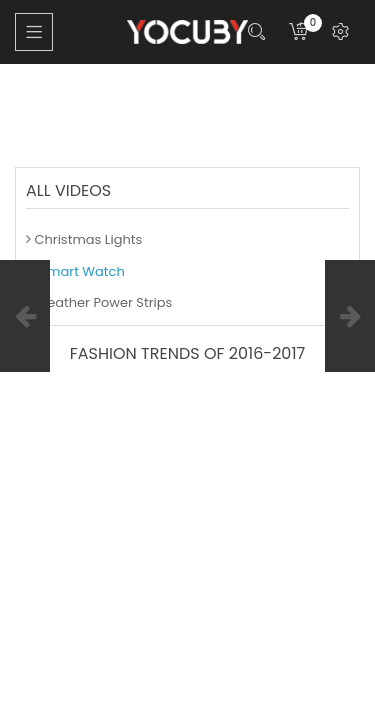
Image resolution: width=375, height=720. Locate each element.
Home (34, 90)
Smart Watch (201, 90)
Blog (106, 90)
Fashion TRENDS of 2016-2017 (142, 109)
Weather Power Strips (99, 302)
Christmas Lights (84, 239)
